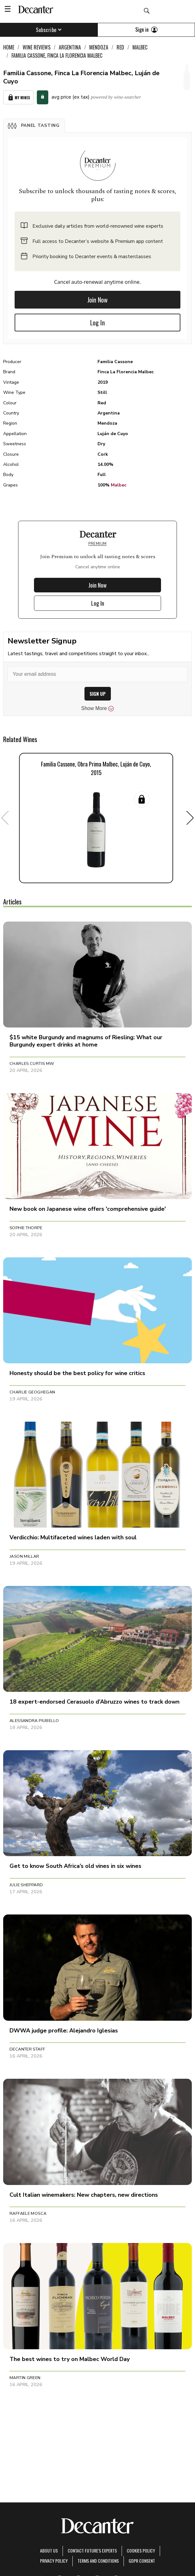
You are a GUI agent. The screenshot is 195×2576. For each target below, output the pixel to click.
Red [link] (120, 47)
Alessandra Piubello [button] (34, 1721)
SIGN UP (98, 693)
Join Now (97, 299)
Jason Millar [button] (24, 1556)
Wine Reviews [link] (36, 47)
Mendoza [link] (98, 47)
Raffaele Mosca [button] (28, 2213)
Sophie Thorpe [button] (26, 1228)
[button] (34, 125)
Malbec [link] (139, 47)
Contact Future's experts (92, 2550)
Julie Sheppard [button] (26, 1885)
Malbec (118, 485)
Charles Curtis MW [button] (32, 1063)
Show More (97, 708)
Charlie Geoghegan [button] (32, 1392)
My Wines (18, 97)
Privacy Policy (54, 2560)
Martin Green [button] (25, 2378)
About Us (49, 2550)
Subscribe (49, 30)
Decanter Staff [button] (27, 2049)
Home (8, 47)
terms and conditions (98, 2560)
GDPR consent (142, 2560)
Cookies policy (141, 2550)
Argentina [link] (70, 47)
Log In (97, 322)
